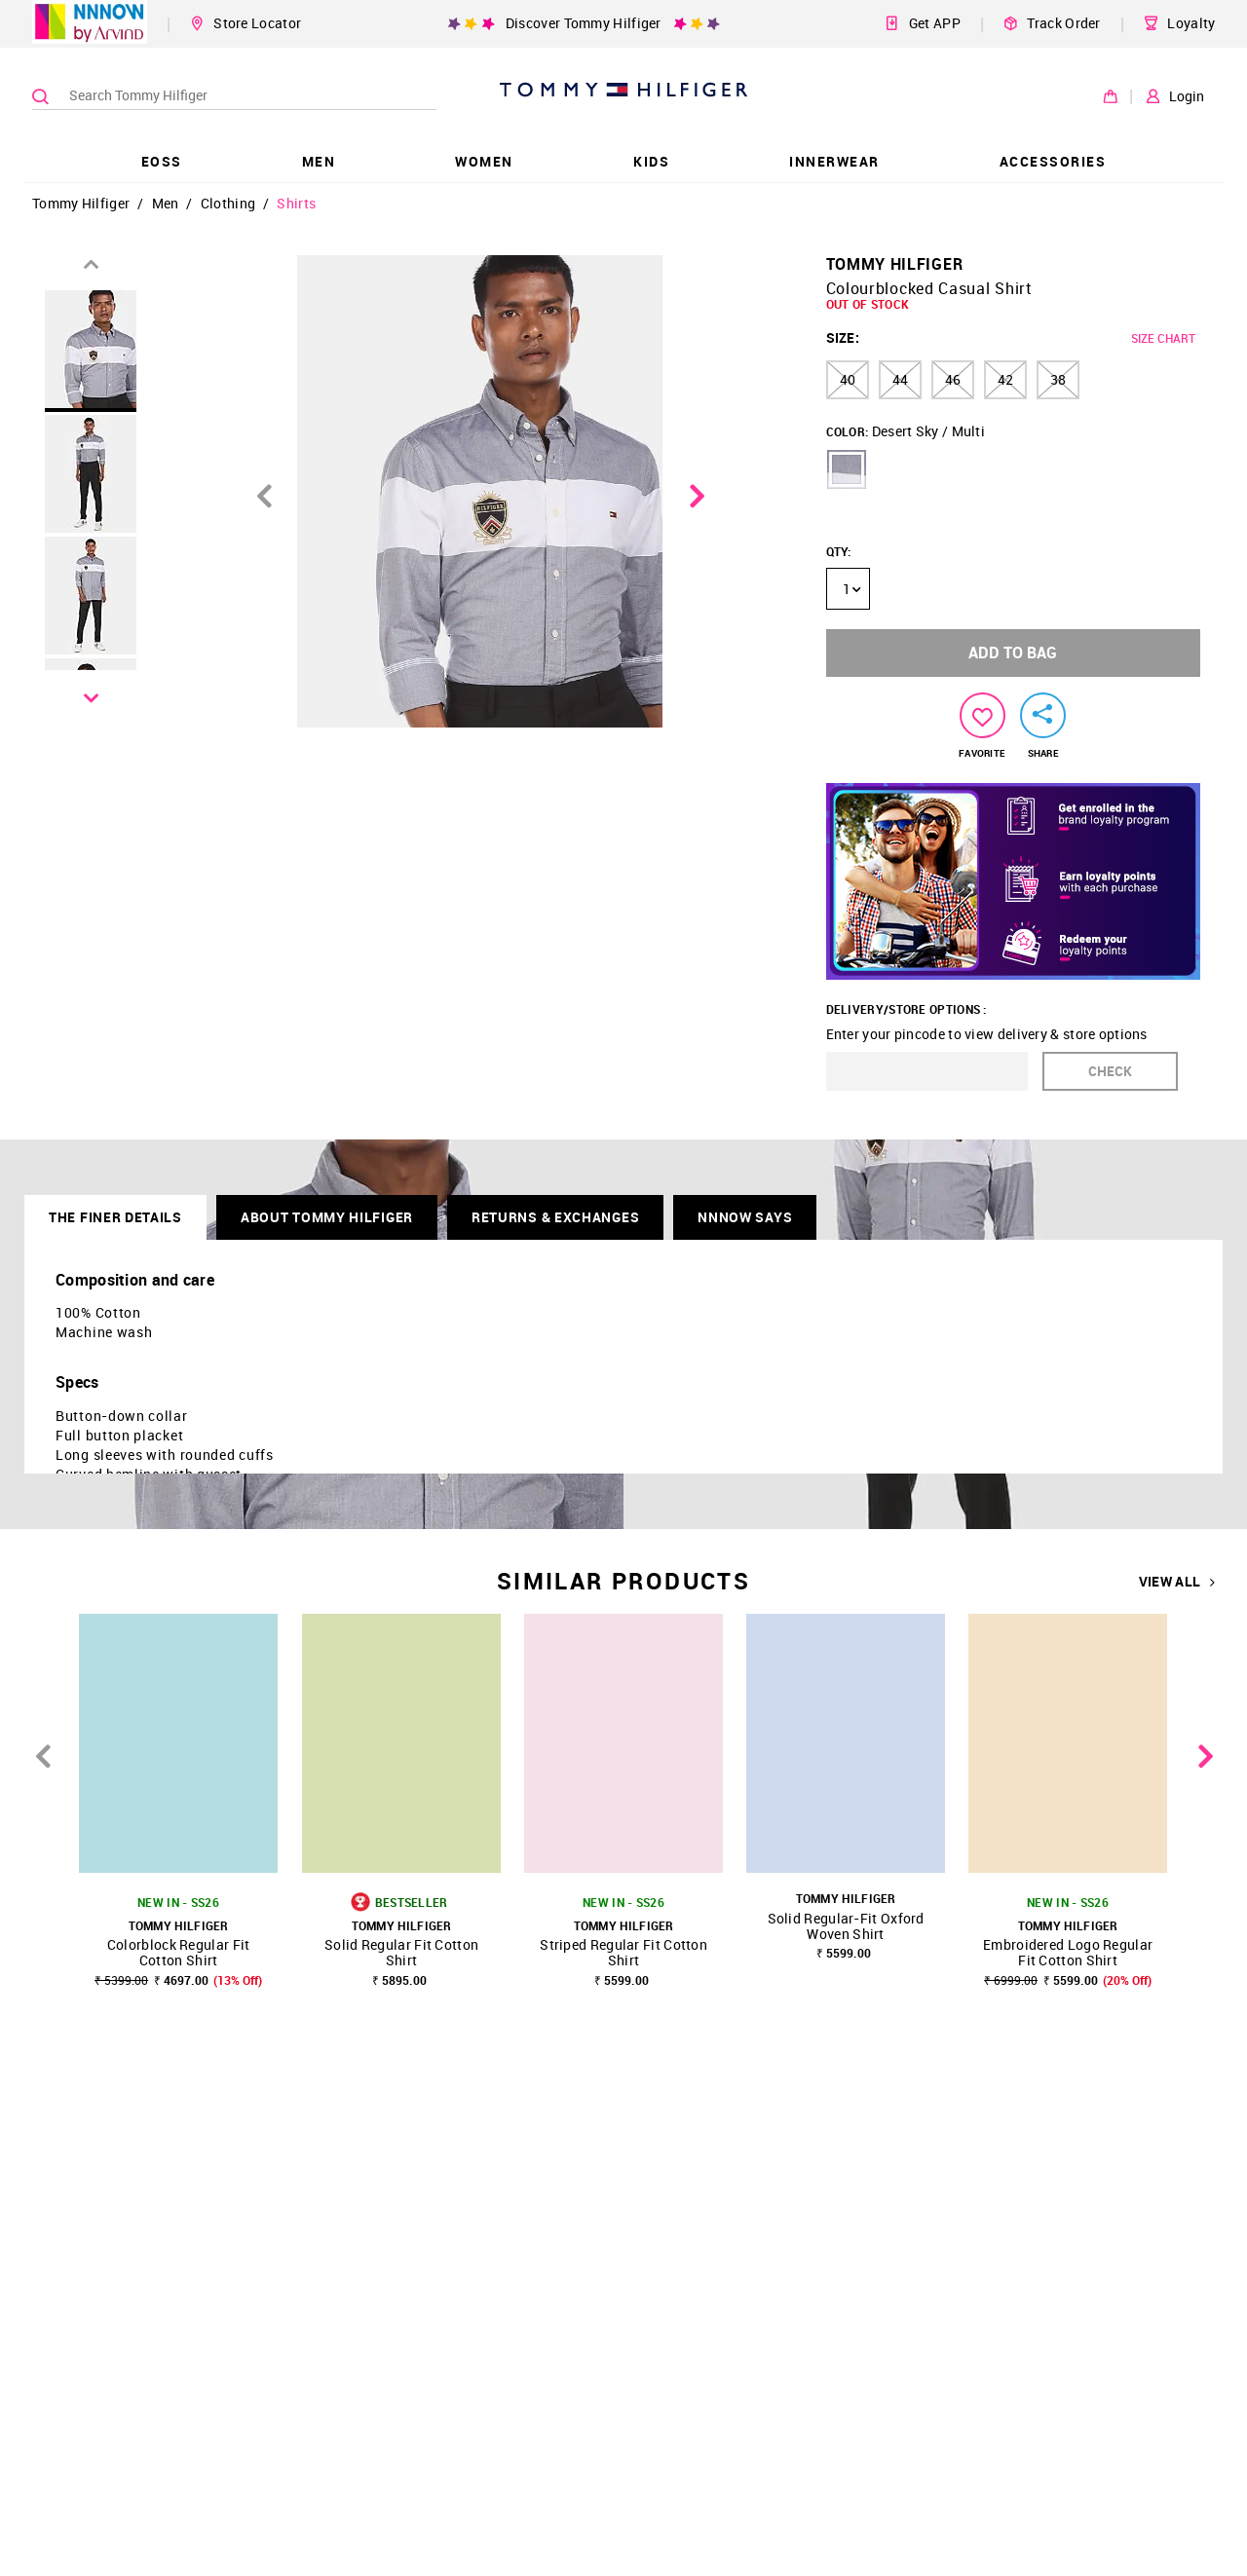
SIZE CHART (1163, 338)
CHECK (1110, 1071)
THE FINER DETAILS (115, 1217)
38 (1058, 379)
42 (1005, 379)
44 (900, 379)
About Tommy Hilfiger (327, 1217)
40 (847, 379)
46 (953, 379)
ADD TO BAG (1012, 652)
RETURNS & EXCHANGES (555, 1217)
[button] (846, 469)
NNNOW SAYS (745, 1217)
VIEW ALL (1177, 1581)
